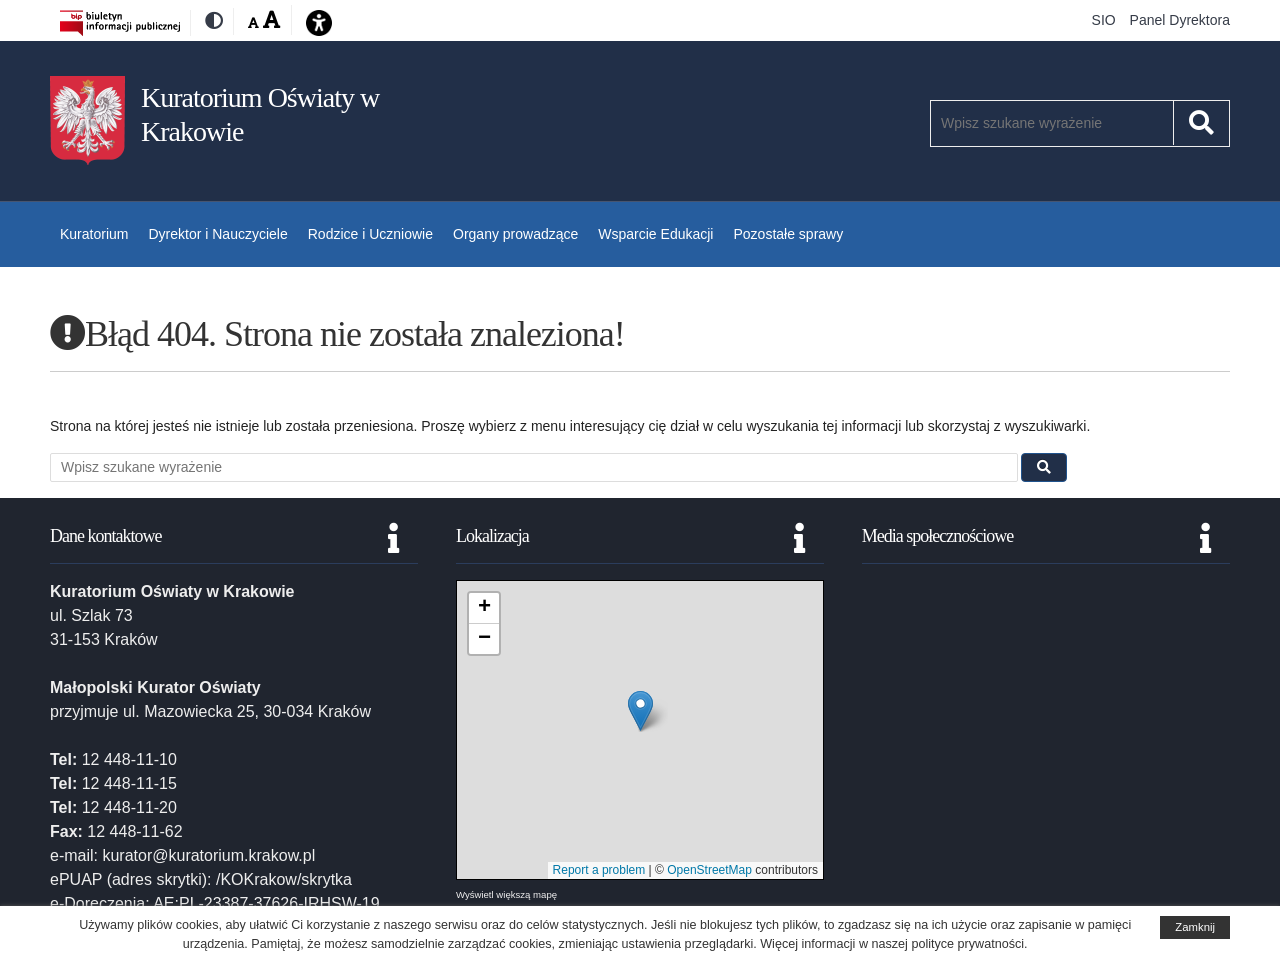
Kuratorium (94, 234)
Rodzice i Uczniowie (370, 234)
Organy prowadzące (515, 234)
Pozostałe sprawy (788, 234)
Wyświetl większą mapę (506, 894)
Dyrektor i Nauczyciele (217, 234)
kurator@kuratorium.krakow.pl (208, 855)
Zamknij (1195, 927)
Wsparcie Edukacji (655, 234)
